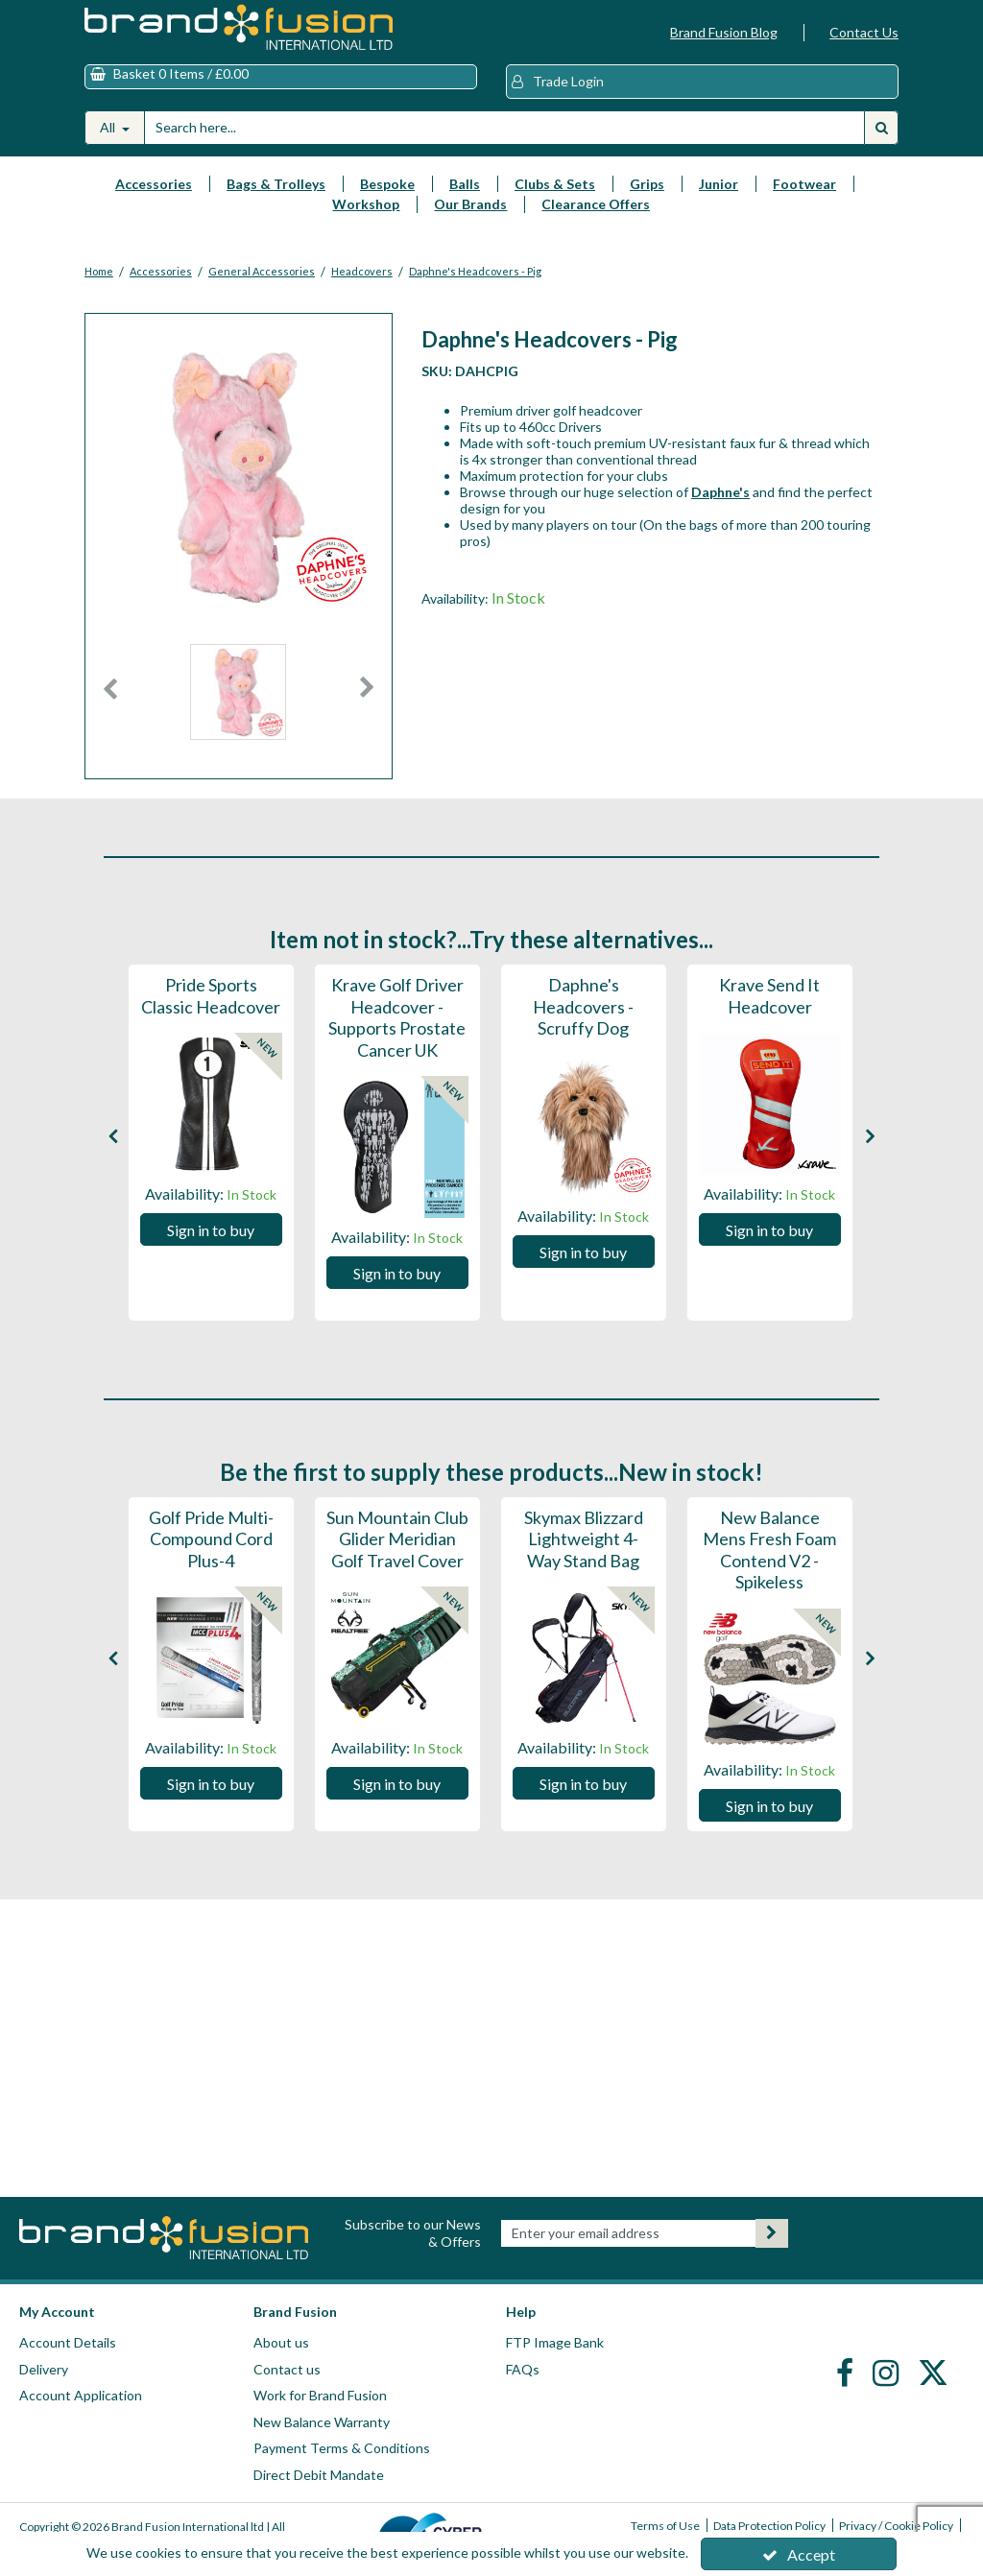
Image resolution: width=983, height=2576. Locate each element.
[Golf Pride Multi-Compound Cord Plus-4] (211, 1562)
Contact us (287, 2369)
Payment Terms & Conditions (341, 2448)
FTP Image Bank (555, 2342)
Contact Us (864, 32)
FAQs (522, 2369)
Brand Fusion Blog (724, 32)
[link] (847, 2371)
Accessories (153, 184)
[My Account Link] (702, 81)
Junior (718, 184)
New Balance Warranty (321, 2422)
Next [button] (366, 696)
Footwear (804, 184)
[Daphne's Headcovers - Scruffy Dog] (584, 1029)
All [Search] (109, 127)
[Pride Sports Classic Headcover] (211, 1008)
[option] (239, 697)
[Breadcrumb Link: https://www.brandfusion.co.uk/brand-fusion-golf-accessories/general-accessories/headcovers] (362, 269)
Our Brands (470, 204)
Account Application (80, 2395)
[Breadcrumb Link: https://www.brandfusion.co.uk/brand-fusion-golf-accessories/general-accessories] (261, 269)
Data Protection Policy (769, 2525)
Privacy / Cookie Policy (896, 2525)
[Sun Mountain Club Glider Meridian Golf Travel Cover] (397, 1562)
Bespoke (387, 184)
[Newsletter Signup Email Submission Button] (771, 2233)
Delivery (43, 2369)
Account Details (67, 2342)
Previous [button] (110, 696)
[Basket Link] (280, 76)
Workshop (365, 204)
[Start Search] (881, 127)
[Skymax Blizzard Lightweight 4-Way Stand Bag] (584, 1562)
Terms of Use (665, 2525)
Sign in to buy (210, 1230)
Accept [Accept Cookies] (798, 2554)
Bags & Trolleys (276, 184)
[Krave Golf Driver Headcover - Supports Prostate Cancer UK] (397, 1051)
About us (281, 2342)
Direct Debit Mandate (318, 2475)
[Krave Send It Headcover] (770, 1008)
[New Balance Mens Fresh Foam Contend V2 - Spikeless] (770, 1583)
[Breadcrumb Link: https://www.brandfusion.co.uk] (98, 269)
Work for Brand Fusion (320, 2395)
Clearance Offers (595, 204)
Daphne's (720, 492)
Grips (647, 184)
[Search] (504, 127)
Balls (464, 184)
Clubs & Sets (555, 184)
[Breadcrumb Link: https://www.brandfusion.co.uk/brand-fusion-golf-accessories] (161, 269)
